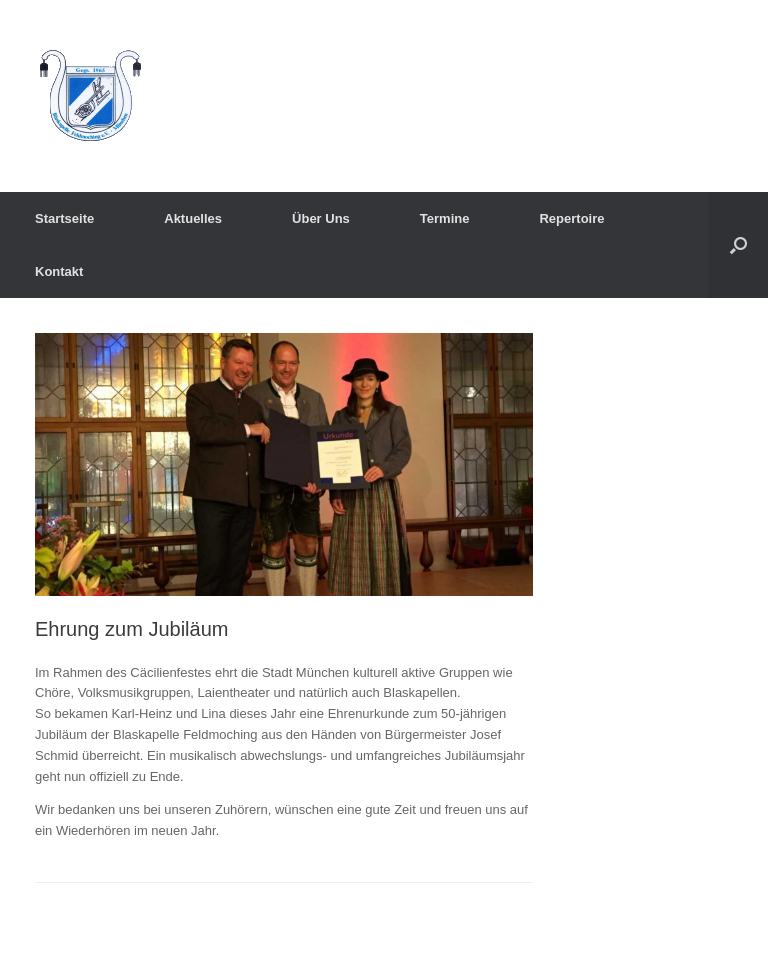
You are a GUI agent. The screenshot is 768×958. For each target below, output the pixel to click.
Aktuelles (193, 218)
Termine (445, 218)
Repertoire (571, 218)
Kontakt (59, 271)
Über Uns (321, 218)
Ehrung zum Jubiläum (131, 629)
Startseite (64, 218)
